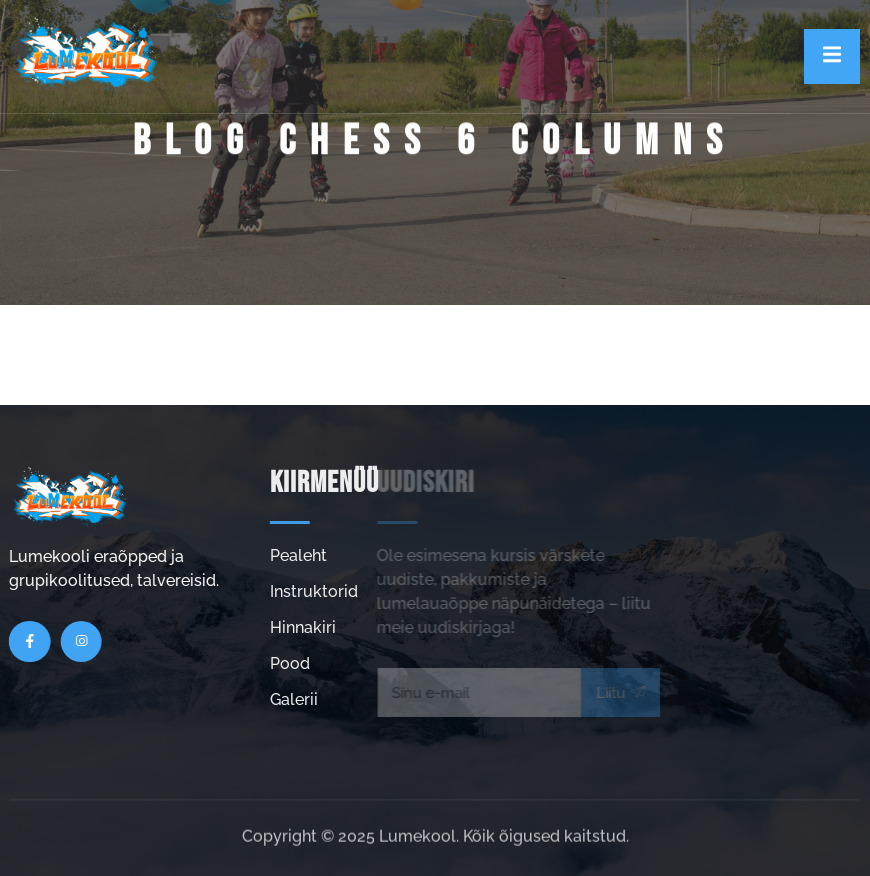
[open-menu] (832, 56)
